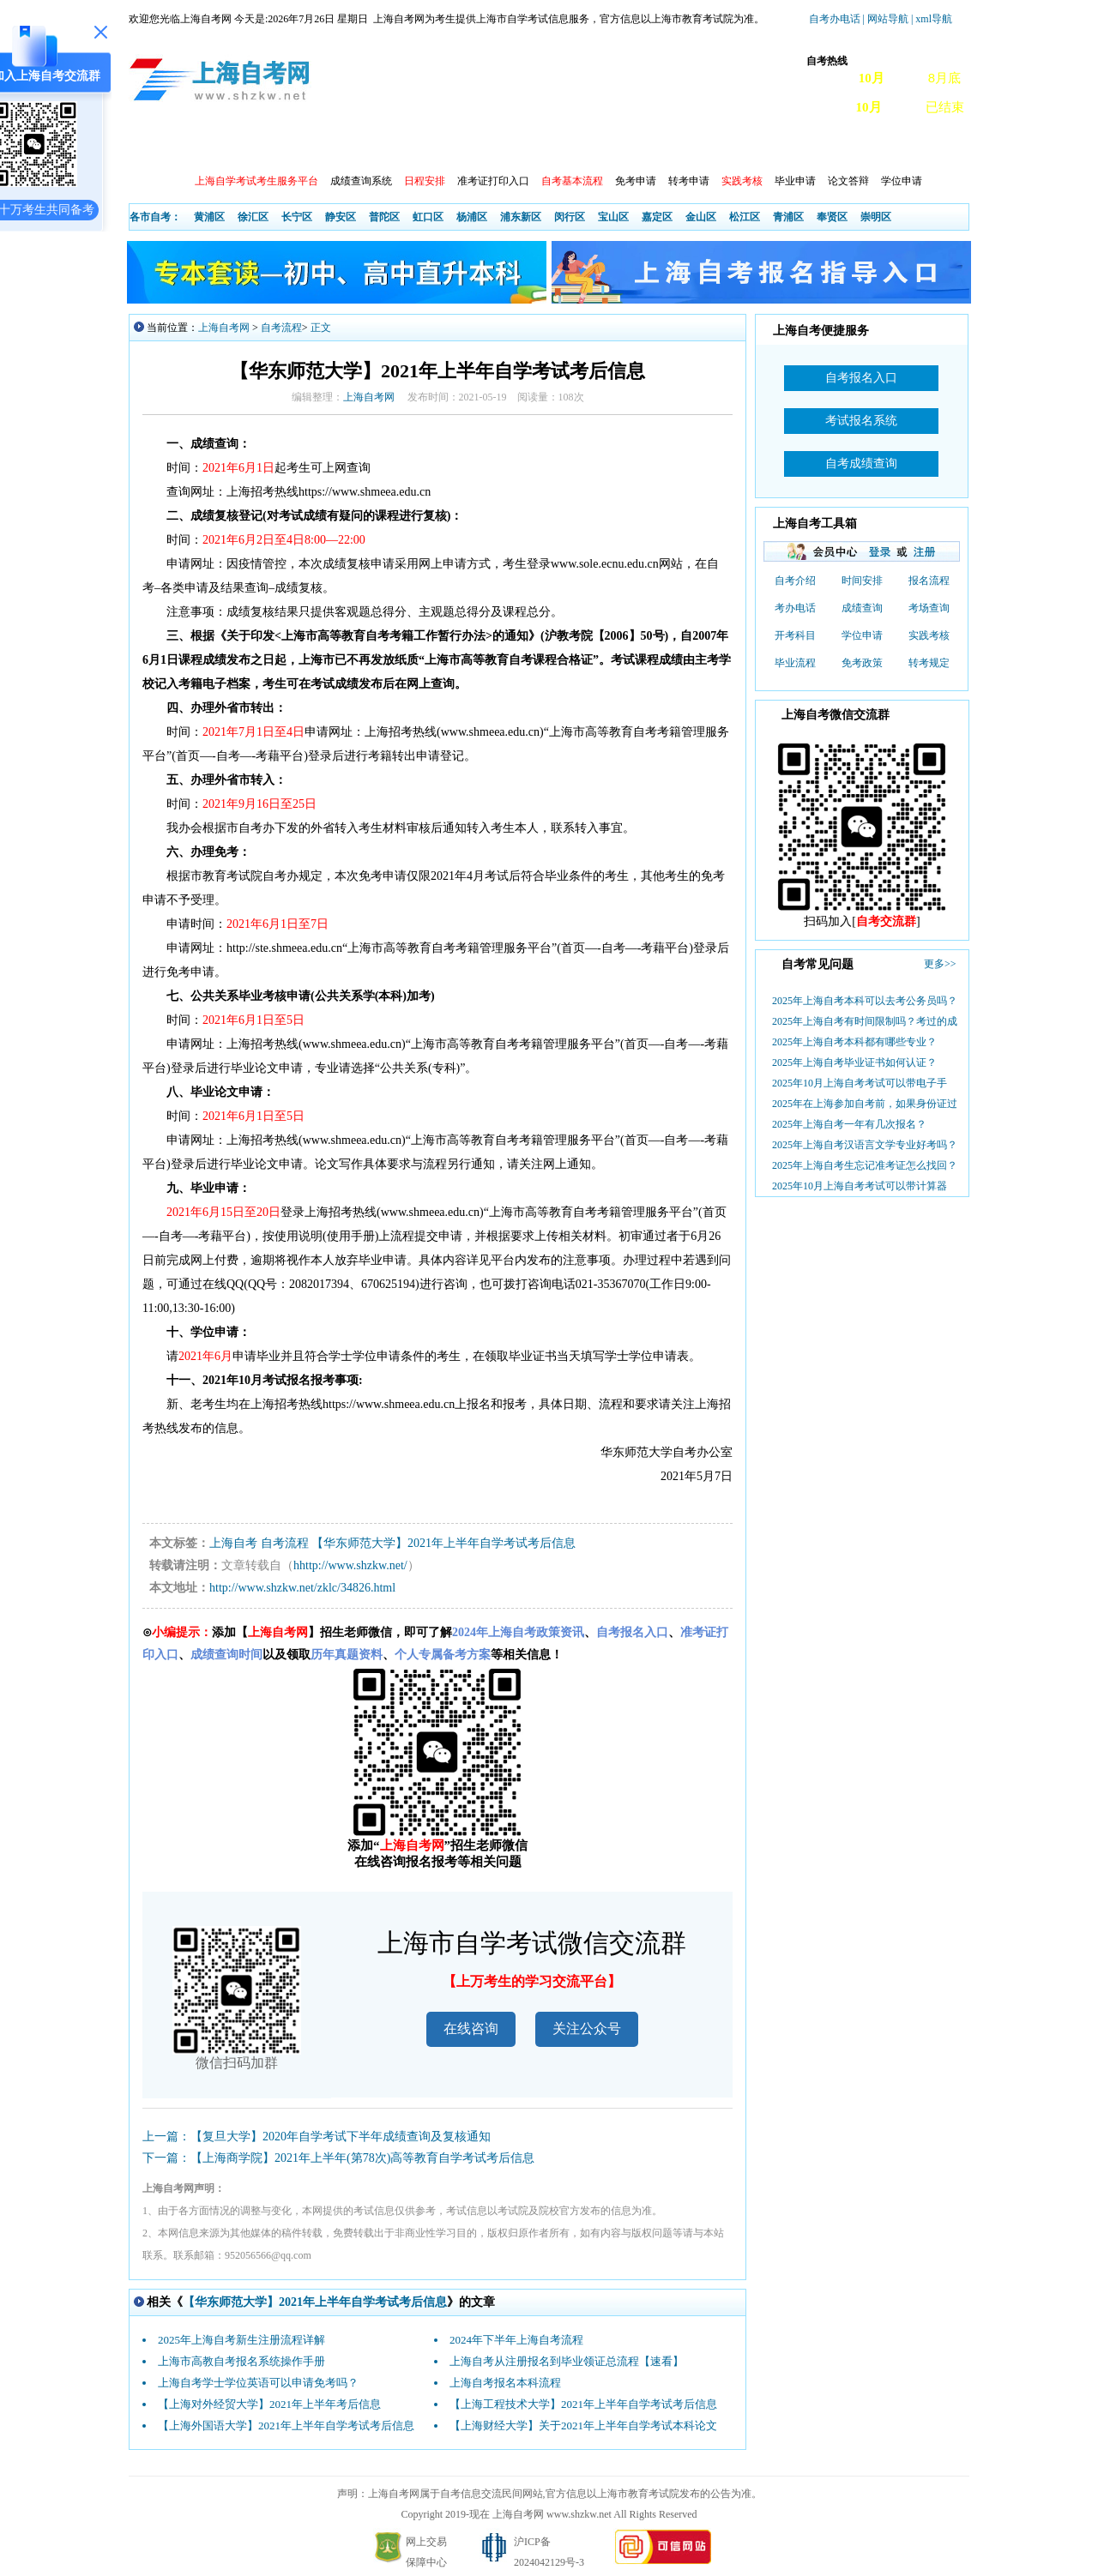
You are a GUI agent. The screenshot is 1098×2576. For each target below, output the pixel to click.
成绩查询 (862, 608)
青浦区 (788, 217)
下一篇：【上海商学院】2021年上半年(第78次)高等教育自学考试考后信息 (338, 2158)
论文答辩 (848, 181)
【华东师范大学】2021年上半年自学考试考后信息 (443, 1543)
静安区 (340, 217)
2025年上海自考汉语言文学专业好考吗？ (864, 1145)
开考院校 (510, 146)
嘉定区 (657, 217)
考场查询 (929, 608)
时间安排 (862, 581)
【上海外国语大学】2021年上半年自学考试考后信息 (286, 2425)
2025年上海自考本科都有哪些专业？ (854, 1042)
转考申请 (688, 181)
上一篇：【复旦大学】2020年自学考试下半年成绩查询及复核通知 (316, 2136)
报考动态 (289, 146)
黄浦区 (209, 217)
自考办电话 (834, 19)
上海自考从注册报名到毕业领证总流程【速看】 (566, 2361)
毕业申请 (795, 181)
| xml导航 (931, 19)
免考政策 (862, 663)
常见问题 (732, 146)
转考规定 (929, 663)
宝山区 (613, 217)
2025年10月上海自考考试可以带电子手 (859, 1083)
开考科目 (795, 635)
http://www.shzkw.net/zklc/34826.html (302, 1587)
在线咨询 (470, 2028)
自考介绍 (795, 581)
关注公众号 (586, 2028)
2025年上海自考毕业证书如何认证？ (854, 1062)
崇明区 (875, 217)
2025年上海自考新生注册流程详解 (241, 2339)
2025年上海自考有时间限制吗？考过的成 (864, 1021)
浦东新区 (520, 217)
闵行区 (569, 217)
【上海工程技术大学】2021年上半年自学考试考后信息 (583, 2404)
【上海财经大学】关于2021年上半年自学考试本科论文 (583, 2425)
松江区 (744, 217)
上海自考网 (224, 328)
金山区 (700, 217)
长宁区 (296, 217)
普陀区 (384, 217)
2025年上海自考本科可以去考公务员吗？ (864, 1001)
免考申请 (635, 181)
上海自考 (233, 1543)
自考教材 (658, 146)
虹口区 (428, 217)
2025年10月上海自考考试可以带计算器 (859, 1186)
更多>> (940, 964)
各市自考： (155, 217)
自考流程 (281, 328)
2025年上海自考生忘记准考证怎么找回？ (864, 1165)
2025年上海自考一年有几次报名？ (849, 1124)
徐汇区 (253, 217)
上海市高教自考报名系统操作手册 (241, 2361)
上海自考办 (885, 146)
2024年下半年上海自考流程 (516, 2339)
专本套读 (584, 146)
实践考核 (929, 635)
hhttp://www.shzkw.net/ (350, 1565)
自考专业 (437, 146)
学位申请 (901, 181)
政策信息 (215, 146)
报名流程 (929, 581)
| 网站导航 (885, 19)
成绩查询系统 (361, 181)
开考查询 (363, 146)
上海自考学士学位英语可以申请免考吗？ (258, 2382)
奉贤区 (832, 217)
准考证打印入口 (493, 181)
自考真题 (805, 146)
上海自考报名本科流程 (505, 2382)
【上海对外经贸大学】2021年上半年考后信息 (269, 2404)
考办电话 (795, 608)
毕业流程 (795, 663)
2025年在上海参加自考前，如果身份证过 (864, 1104)
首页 (154, 146)
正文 (321, 328)
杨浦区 (471, 217)
